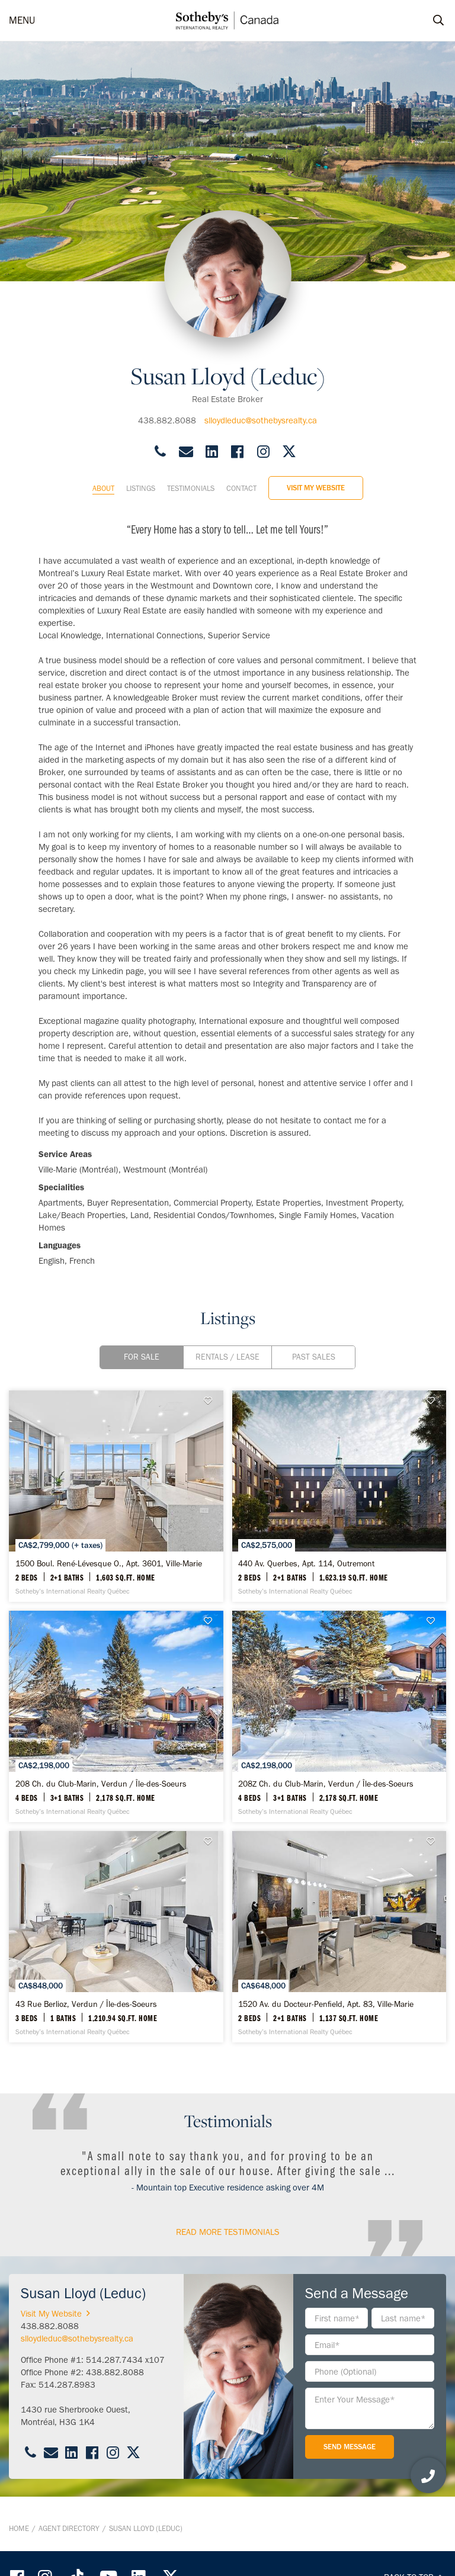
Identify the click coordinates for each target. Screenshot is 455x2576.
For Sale (141, 1357)
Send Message (349, 2446)
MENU (22, 20)
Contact (241, 488)
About (103, 488)
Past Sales (313, 1357)
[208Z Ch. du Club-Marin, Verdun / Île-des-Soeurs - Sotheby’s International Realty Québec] (339, 1716)
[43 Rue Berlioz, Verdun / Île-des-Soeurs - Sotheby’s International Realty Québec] (116, 1936)
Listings (140, 488)
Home (19, 2528)
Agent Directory (69, 2528)
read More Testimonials (228, 2232)
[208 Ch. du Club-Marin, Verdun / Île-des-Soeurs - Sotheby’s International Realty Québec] (116, 1716)
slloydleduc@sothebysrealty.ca (260, 420)
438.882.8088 (167, 420)
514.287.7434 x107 (125, 2360)
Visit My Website (316, 487)
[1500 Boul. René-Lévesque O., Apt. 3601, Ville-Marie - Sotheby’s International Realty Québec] (116, 1496)
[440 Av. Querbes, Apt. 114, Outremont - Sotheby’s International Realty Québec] (339, 1496)
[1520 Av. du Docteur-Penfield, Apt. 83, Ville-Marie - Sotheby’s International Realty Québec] (339, 1936)
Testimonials (190, 488)
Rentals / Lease (227, 1357)
